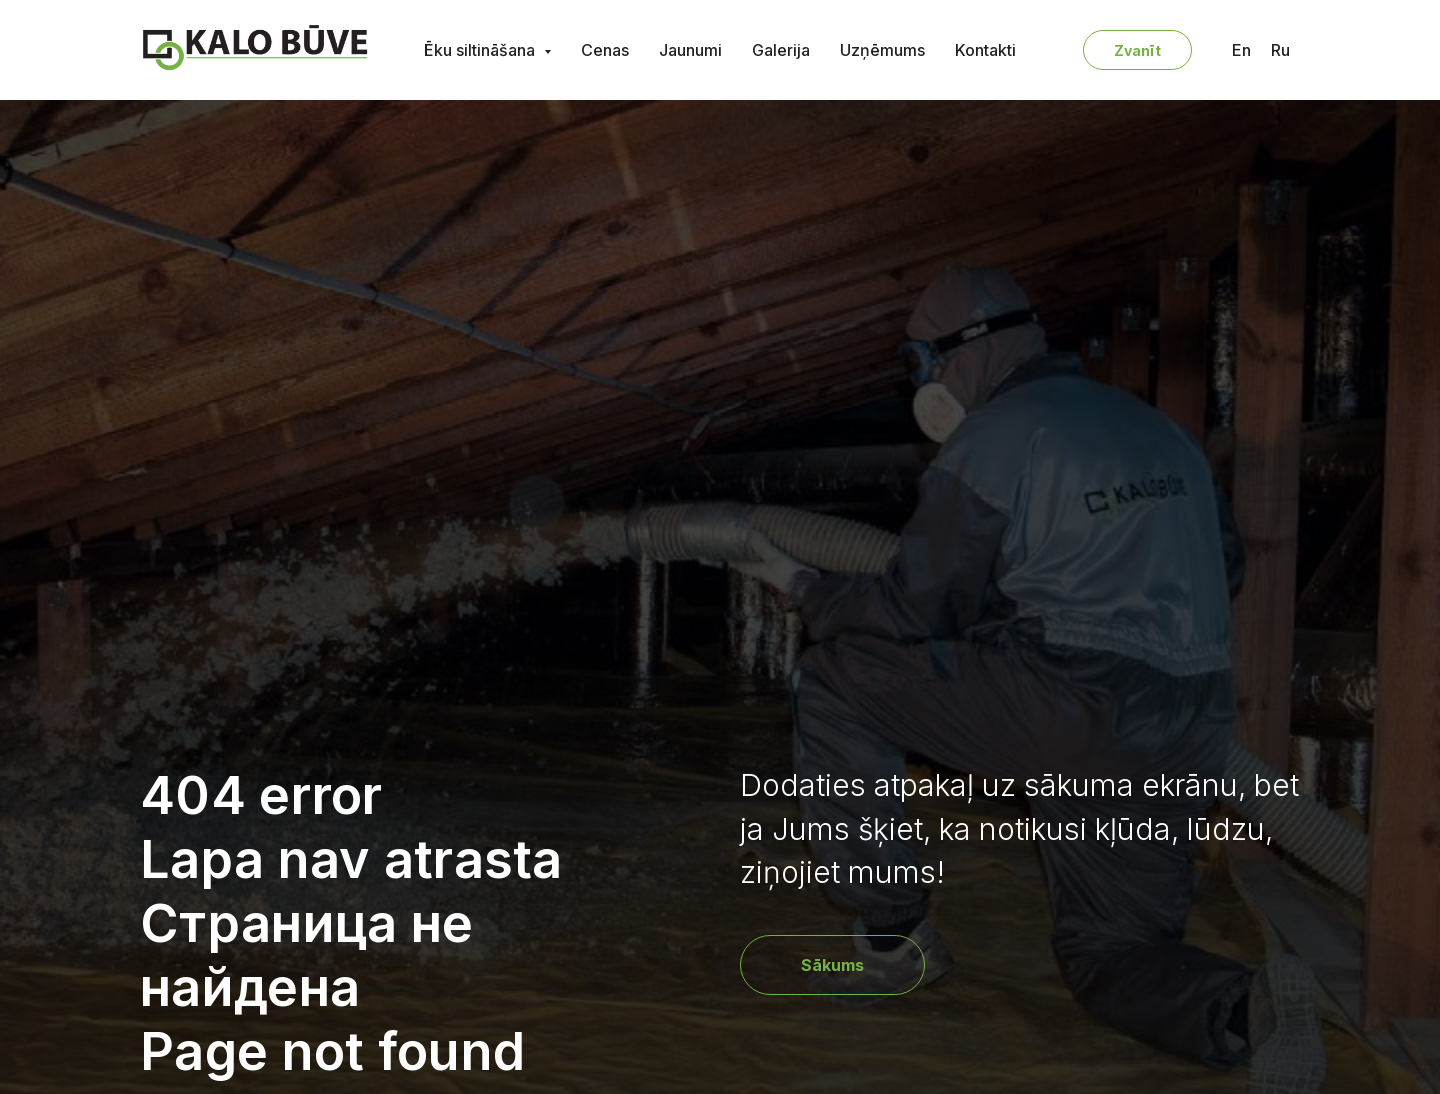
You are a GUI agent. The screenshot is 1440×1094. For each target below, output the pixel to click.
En (1241, 50)
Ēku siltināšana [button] (481, 50)
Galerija (781, 50)
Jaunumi (690, 50)
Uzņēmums (882, 50)
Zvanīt (1137, 50)
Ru (1280, 50)
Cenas (605, 50)
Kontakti (985, 50)
